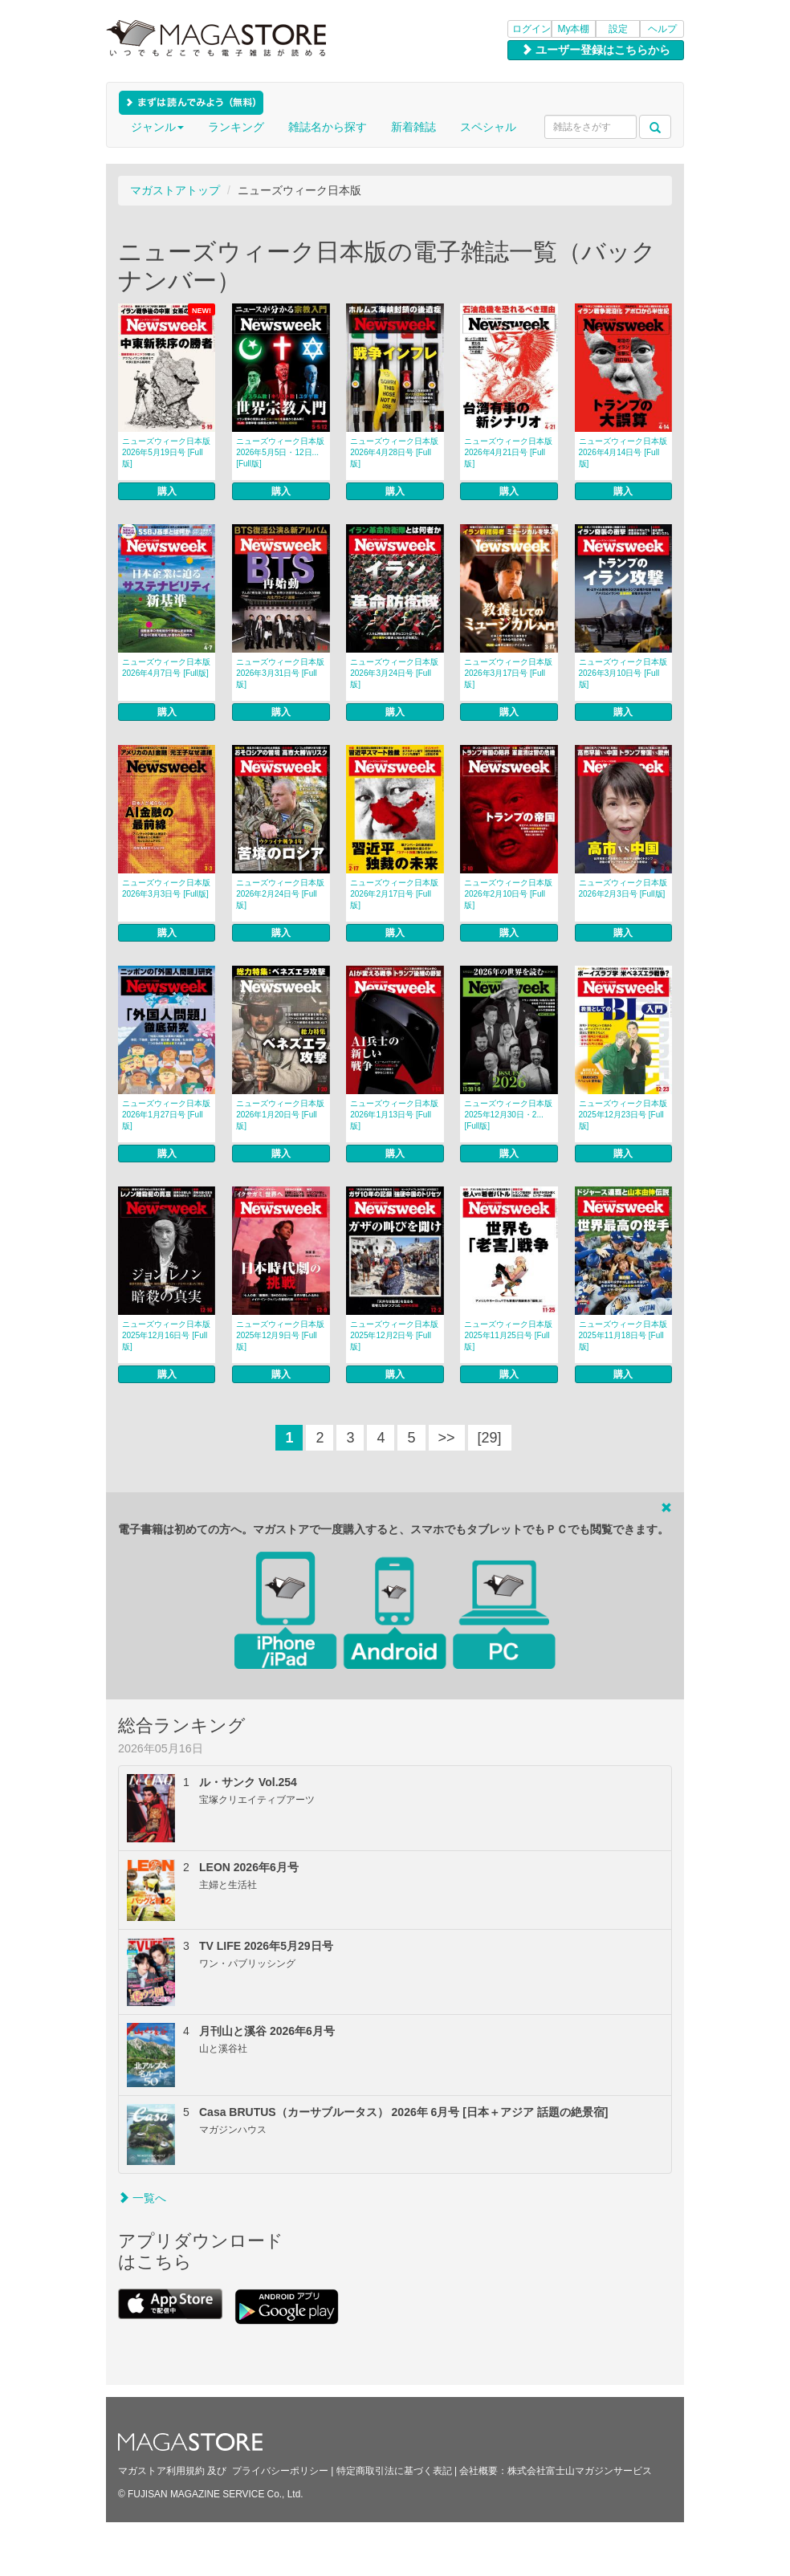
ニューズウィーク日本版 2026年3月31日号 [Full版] (280, 673)
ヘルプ (662, 29)
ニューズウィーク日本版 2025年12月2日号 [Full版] (394, 1335)
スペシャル (488, 126)
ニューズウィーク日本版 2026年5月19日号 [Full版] (166, 452)
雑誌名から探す (327, 126)
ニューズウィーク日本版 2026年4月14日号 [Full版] (623, 452)
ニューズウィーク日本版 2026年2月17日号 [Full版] (394, 894)
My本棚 (574, 29)
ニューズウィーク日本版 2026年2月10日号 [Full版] (508, 894)
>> (446, 1438)
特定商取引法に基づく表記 (394, 2470)
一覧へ (142, 2197)
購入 (167, 491)
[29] (490, 1438)
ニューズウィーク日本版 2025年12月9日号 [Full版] (280, 1335)
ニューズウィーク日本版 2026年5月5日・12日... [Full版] (280, 452)
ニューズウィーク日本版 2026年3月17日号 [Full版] (508, 673)
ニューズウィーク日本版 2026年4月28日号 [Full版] (394, 452)
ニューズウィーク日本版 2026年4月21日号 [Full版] (508, 452)
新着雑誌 (413, 126)
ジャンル (157, 126)
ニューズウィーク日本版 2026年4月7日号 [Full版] (166, 667)
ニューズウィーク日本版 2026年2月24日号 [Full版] (280, 894)
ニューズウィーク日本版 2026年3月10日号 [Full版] (623, 673)
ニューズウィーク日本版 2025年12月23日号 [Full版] (623, 1114)
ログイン (531, 29)
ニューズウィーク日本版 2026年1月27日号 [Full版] (166, 1114)
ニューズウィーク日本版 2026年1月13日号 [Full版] (394, 1114)
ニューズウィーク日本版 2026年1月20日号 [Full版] (280, 1114)
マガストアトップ (175, 190)
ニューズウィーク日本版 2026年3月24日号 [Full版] (394, 673)
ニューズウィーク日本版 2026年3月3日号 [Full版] (166, 888)
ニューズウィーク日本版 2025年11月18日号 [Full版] (623, 1335)
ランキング (236, 126)
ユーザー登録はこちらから (595, 49)
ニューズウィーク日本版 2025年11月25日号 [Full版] (508, 1335)
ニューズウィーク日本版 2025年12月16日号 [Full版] (166, 1335)
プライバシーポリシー (280, 2470)
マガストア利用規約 (161, 2470)
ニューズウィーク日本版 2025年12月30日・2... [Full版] (508, 1114)
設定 (618, 29)
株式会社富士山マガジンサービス (579, 2470)
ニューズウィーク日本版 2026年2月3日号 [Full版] (623, 888)
